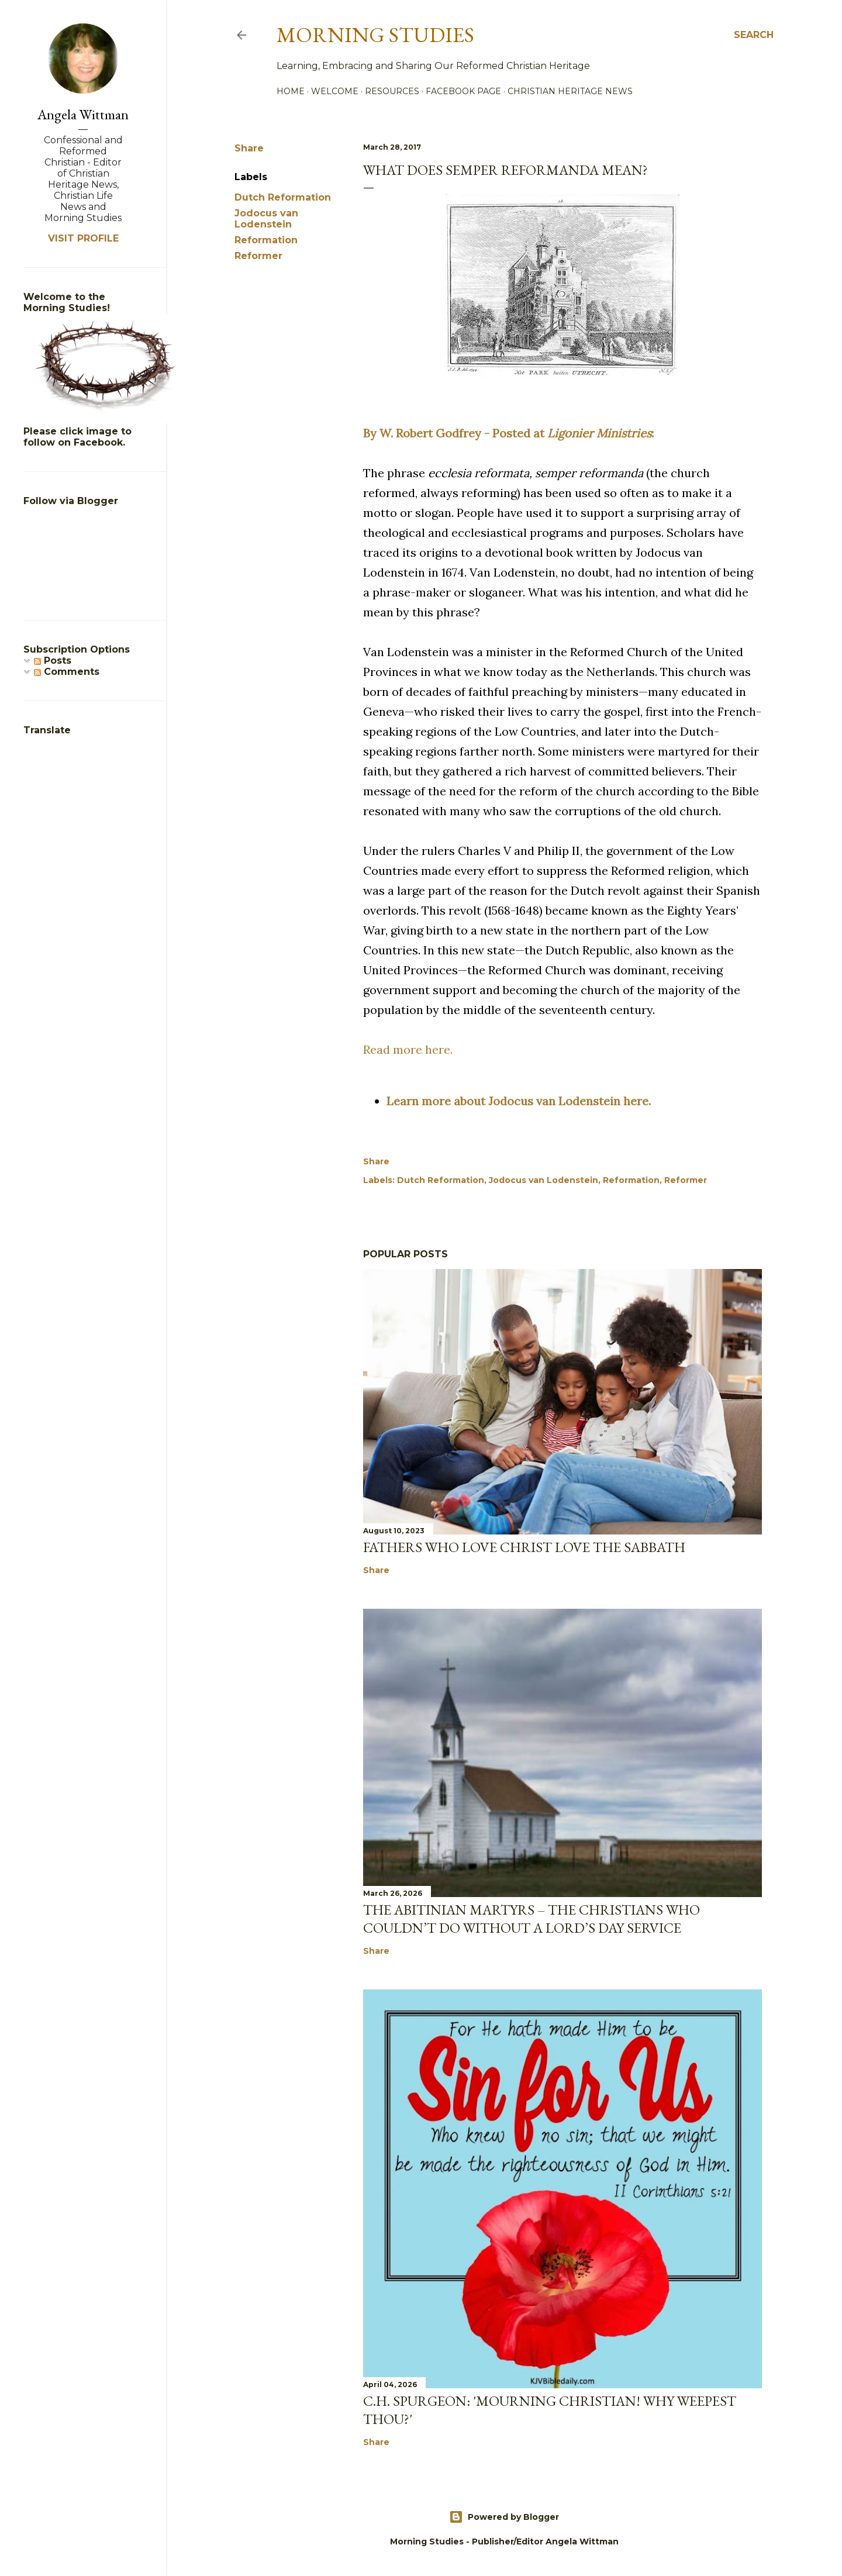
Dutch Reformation (282, 197)
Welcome (334, 91)
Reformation (266, 240)
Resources (392, 91)
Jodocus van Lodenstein (266, 219)
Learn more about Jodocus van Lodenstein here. (519, 1101)
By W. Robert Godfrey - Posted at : (508, 433)
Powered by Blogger (504, 2517)
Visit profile (83, 238)
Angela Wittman (83, 114)
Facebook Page (463, 91)
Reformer (258, 255)
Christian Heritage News (570, 91)
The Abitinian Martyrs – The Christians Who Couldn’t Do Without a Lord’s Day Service (531, 1919)
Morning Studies (375, 35)
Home (291, 91)
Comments (66, 671)
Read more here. (408, 1049)
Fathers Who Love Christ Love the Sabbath (524, 1547)
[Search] (754, 35)
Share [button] (249, 148)
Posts (52, 660)
